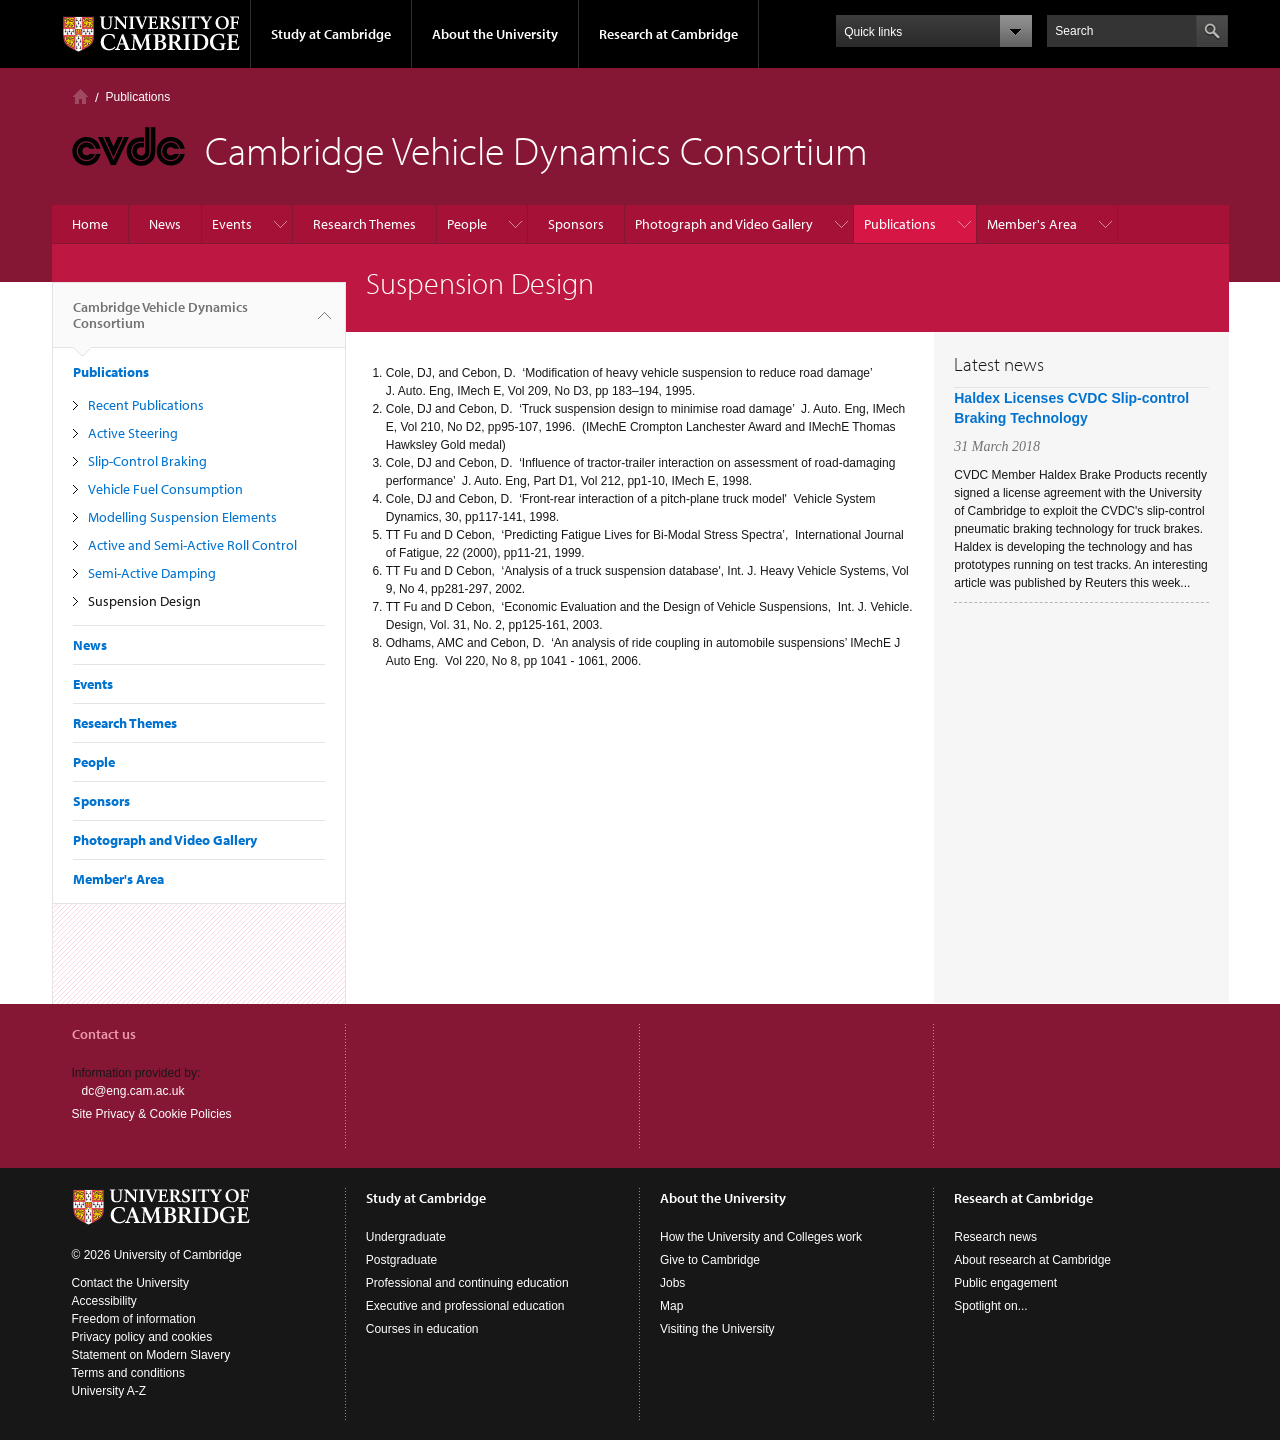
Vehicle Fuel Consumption (165, 489)
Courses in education (422, 1329)
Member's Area (1032, 224)
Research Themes (364, 224)
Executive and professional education (465, 1306)
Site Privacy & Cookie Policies (152, 1114)
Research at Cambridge (668, 34)
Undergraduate (406, 1237)
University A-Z (109, 1391)
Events (232, 224)
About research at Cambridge (1032, 1260)
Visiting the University (717, 1329)
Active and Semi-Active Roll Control (192, 545)
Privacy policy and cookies (142, 1337)
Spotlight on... (990, 1306)
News (165, 224)
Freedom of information (134, 1319)
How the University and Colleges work (761, 1237)
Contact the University (130, 1283)
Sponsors (576, 224)
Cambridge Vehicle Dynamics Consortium (160, 323)
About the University (495, 34)
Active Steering (133, 433)
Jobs (672, 1283)
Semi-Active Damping (152, 573)
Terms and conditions (128, 1373)
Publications (138, 97)
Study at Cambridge (331, 34)
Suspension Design (144, 601)
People (467, 224)
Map (671, 1306)
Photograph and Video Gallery (724, 224)
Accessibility (104, 1301)
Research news (995, 1237)
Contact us (104, 1034)
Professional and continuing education (467, 1283)
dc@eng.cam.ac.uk (133, 1091)
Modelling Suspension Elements (182, 517)
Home (80, 96)
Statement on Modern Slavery (151, 1355)
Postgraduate (401, 1260)
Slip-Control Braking (147, 461)
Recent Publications (146, 405)
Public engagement (1005, 1283)
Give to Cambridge (710, 1260)
